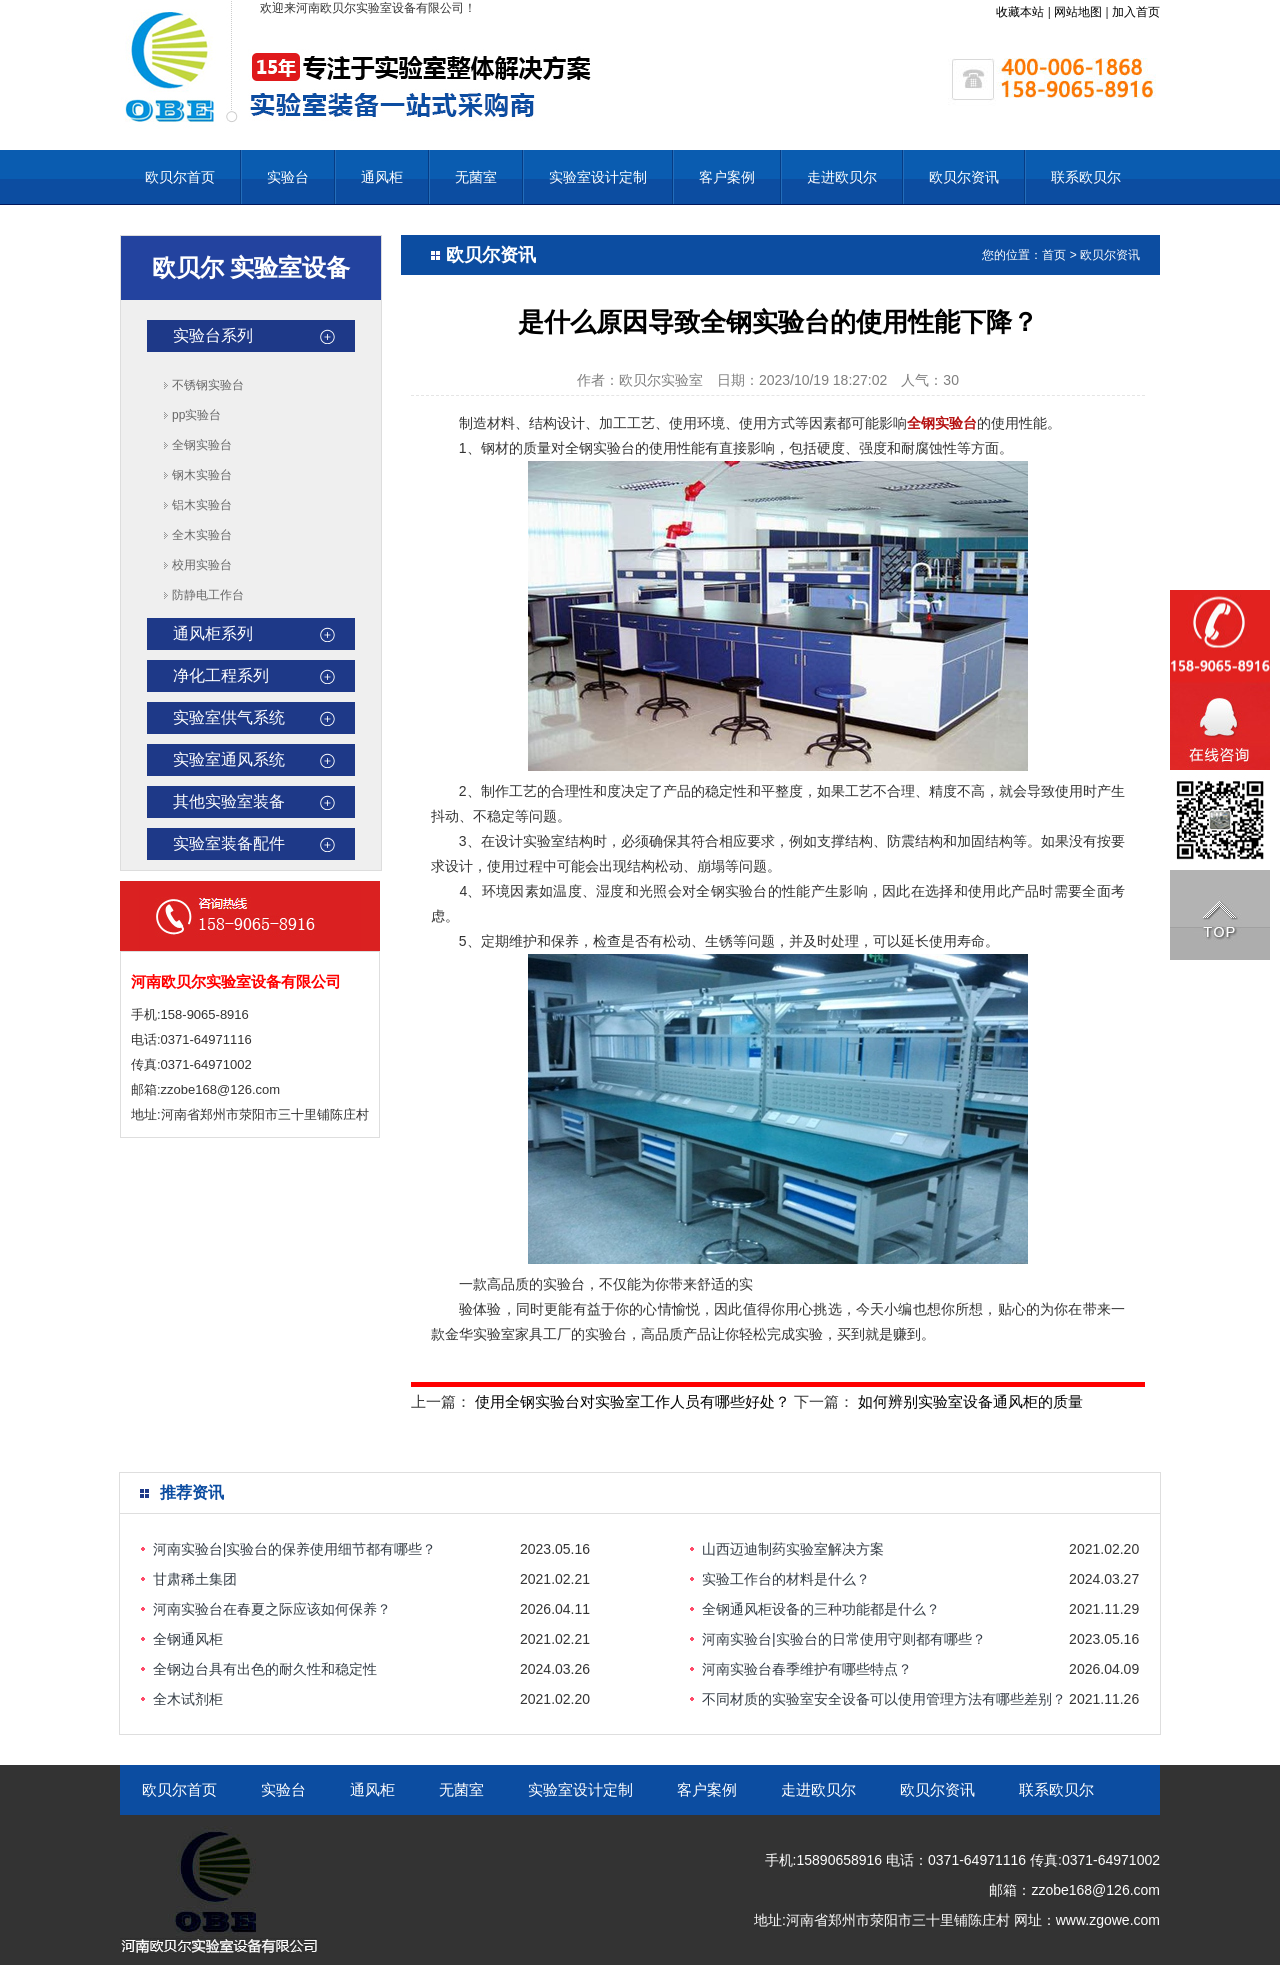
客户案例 (727, 177)
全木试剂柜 (188, 1699)
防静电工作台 (208, 595)
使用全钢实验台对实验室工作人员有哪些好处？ (632, 1401)
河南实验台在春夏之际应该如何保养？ (272, 1609)
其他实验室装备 (229, 801)
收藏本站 (1020, 12)
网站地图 (1078, 12)
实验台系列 (213, 335)
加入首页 (1136, 12)
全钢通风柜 (188, 1639)
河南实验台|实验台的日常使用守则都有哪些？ (844, 1639)
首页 (1054, 255)
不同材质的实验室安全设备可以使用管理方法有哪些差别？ (884, 1699)
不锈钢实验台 (208, 385)
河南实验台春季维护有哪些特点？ (807, 1669)
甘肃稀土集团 (195, 1579)
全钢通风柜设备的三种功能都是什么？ (821, 1609)
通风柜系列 (213, 633)
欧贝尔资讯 (964, 177)
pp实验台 (196, 415)
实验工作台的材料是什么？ (786, 1579)
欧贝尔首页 (180, 177)
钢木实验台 (202, 475)
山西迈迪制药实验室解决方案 (793, 1549)
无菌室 (476, 177)
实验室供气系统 (229, 717)
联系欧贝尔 (1086, 177)
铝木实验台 (202, 505)
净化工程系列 (221, 675)
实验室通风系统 (229, 759)
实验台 (288, 177)
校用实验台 (202, 565)
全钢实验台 (202, 445)
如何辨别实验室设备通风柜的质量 (970, 1401)
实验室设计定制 (598, 177)
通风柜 (382, 177)
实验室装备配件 (229, 843)
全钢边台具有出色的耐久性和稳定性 (265, 1669)
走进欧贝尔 (842, 177)
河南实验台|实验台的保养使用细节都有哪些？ (295, 1549)
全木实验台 (202, 535)
